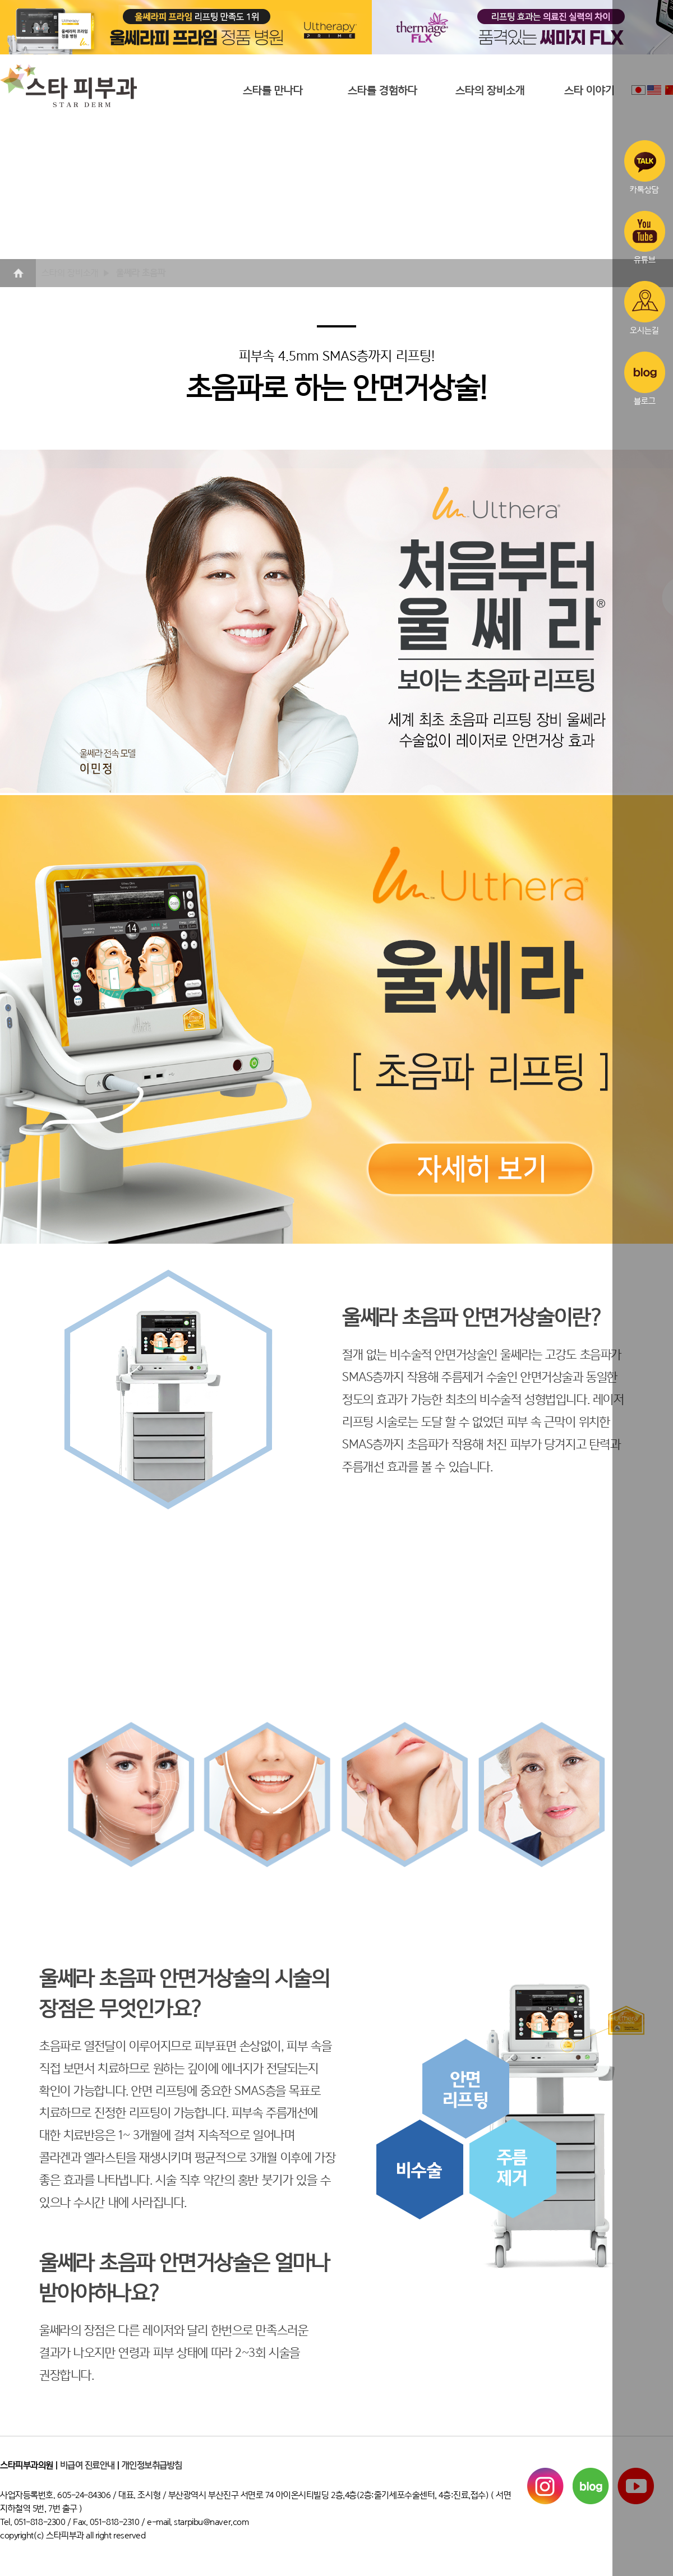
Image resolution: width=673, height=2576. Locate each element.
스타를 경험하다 (382, 90)
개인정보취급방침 (152, 2465)
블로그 (644, 378)
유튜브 (644, 238)
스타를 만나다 (273, 90)
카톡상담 (644, 167)
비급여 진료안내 (87, 2465)
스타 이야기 (589, 90)
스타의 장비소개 (490, 90)
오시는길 (644, 308)
